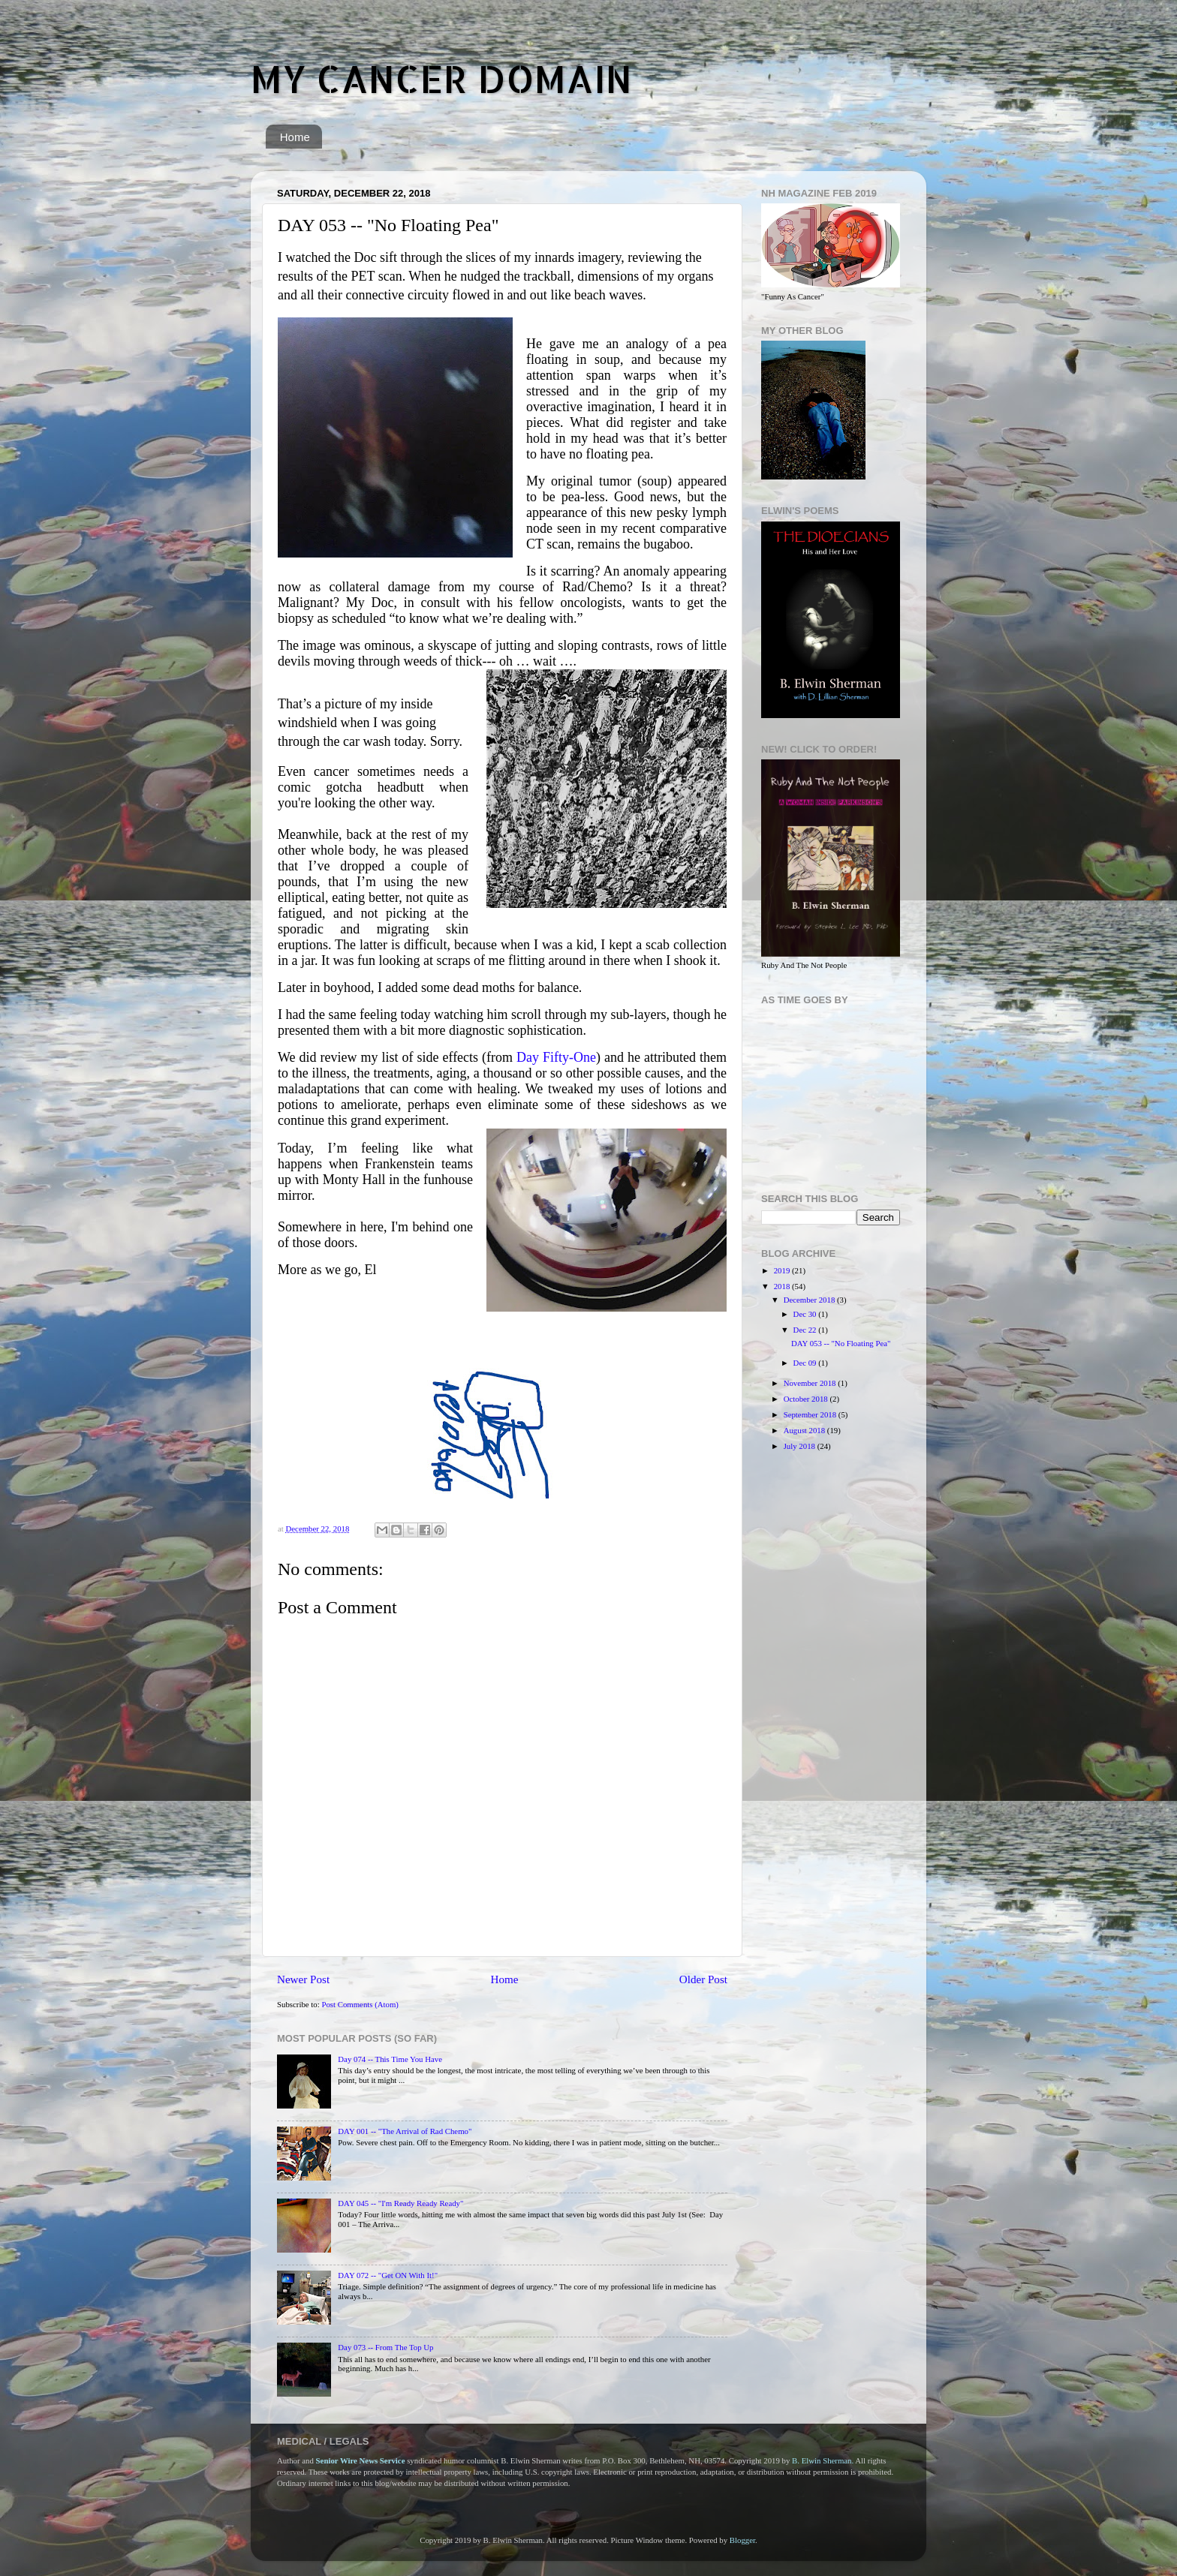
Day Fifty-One (556, 1057)
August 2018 (805, 1430)
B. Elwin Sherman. (822, 2460)
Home (295, 137)
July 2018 (800, 1445)
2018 (783, 1286)
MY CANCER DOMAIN (441, 78)
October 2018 (807, 1398)
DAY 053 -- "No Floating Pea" (840, 1343)
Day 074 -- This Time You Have (390, 2059)
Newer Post (303, 1979)
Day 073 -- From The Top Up (385, 2347)
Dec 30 (806, 1313)
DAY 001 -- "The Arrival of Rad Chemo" (404, 2131)
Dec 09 (806, 1362)
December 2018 (810, 1299)
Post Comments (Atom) (360, 2004)
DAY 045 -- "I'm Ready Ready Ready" (400, 2203)
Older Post (703, 1979)
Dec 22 (806, 1329)
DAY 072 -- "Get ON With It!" (388, 2275)
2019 (783, 1270)
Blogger (742, 2539)
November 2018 (811, 1382)
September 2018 (811, 1414)
